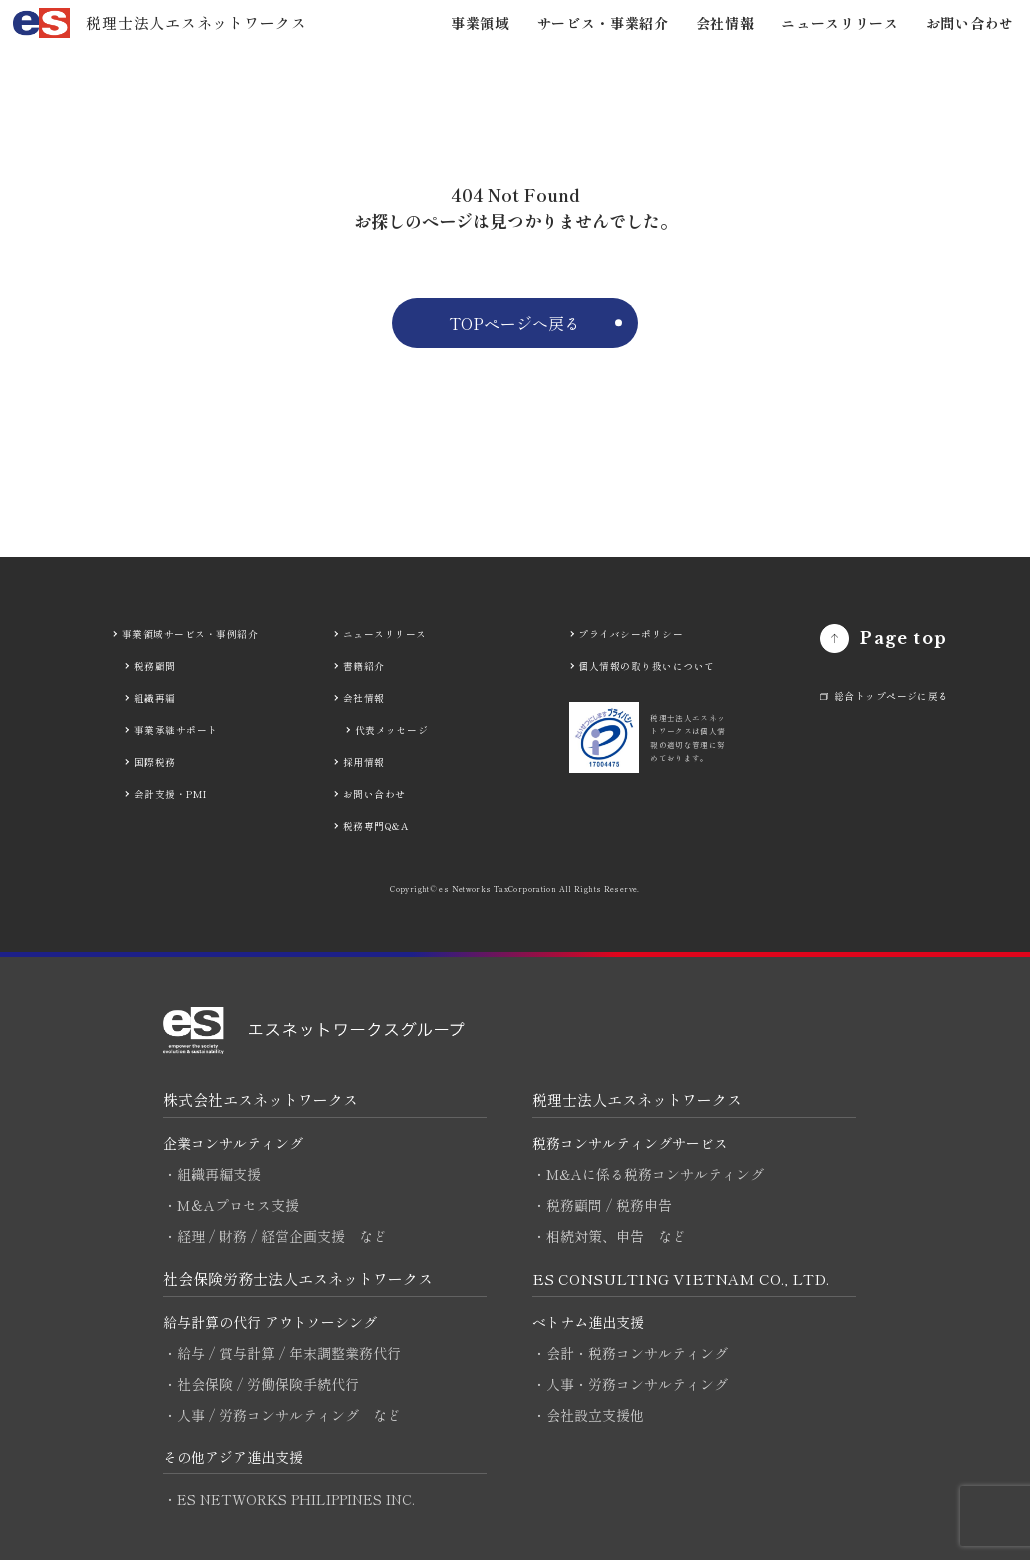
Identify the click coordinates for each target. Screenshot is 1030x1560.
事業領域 (480, 23)
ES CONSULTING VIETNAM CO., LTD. (680, 1278)
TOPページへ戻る (514, 323)
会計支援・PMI (170, 794)
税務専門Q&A (375, 826)
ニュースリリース (840, 23)
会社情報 (725, 23)
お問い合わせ (970, 23)
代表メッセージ (391, 730)
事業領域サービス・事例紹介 (190, 634)
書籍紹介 (364, 666)
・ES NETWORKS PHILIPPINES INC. (289, 1499)
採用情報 (364, 762)
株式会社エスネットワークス (260, 1099)
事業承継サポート (176, 730)
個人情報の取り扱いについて (646, 666)
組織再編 (155, 698)
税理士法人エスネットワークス (637, 1099)
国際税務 (155, 762)
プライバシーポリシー (630, 634)
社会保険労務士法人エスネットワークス (298, 1278)
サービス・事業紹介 (603, 23)
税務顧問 (155, 666)
